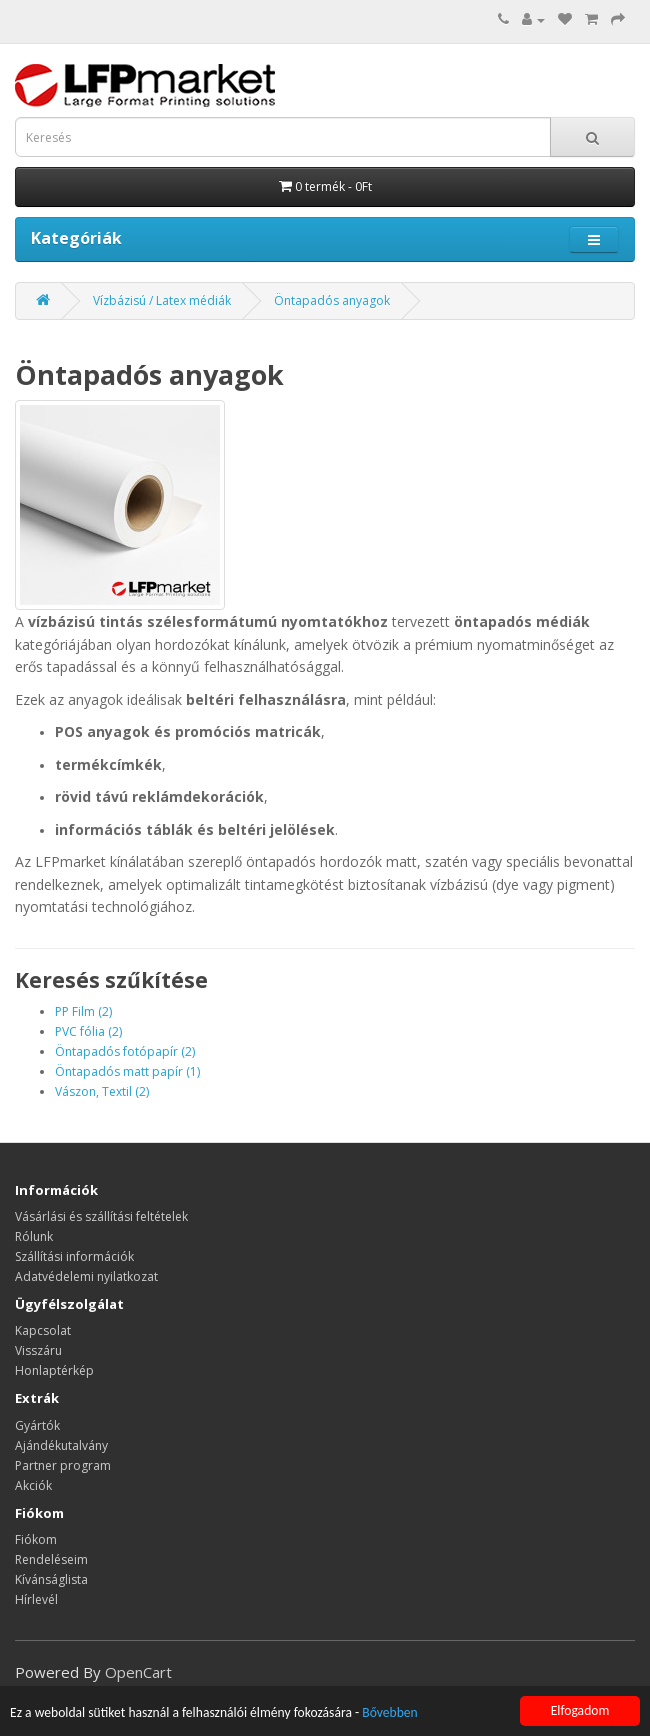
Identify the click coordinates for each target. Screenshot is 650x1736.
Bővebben (389, 1713)
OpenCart (138, 1672)
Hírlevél (36, 1599)
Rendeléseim (51, 1559)
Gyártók (37, 1425)
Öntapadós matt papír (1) (127, 1071)
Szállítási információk (74, 1256)
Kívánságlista (51, 1579)
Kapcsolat (43, 1330)
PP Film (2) (83, 1011)
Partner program (63, 1465)
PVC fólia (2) (88, 1031)
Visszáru (38, 1350)
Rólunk (34, 1236)
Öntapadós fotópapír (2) (125, 1051)
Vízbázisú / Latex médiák (162, 300)
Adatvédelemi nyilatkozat (86, 1276)
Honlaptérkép (54, 1370)
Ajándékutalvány (61, 1445)
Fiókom (36, 1539)
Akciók (33, 1485)
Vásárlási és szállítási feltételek (101, 1216)
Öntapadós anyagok (332, 300)
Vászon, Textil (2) (102, 1091)
